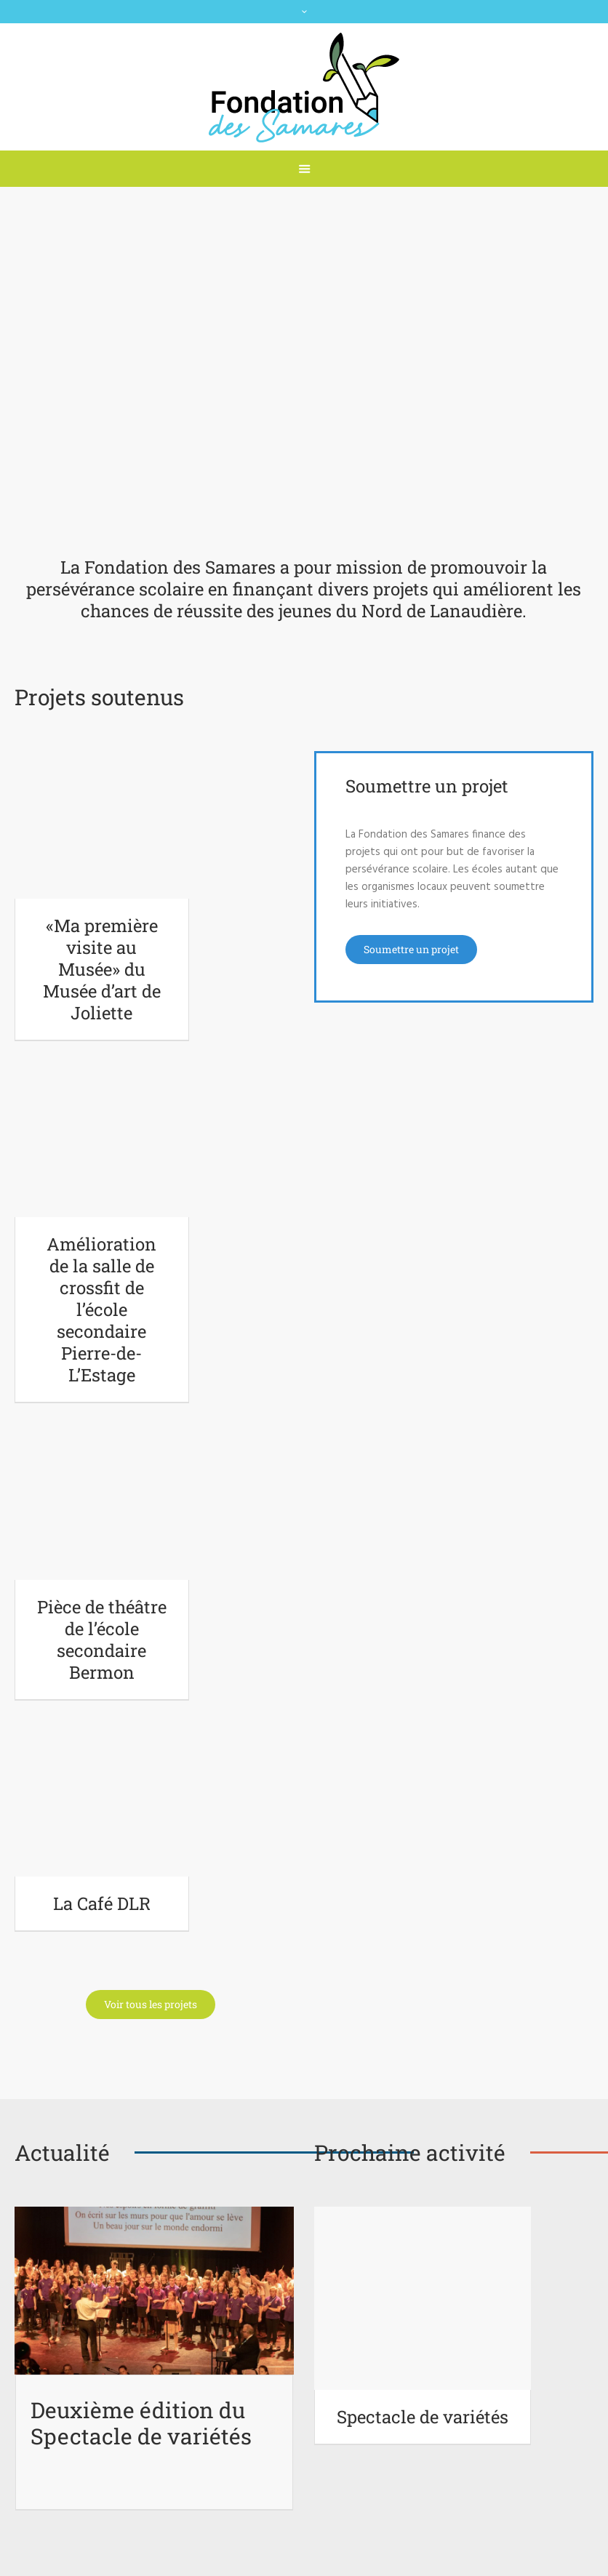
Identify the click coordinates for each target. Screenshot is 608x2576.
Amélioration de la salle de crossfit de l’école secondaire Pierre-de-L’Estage (101, 1309)
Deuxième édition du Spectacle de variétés (141, 2423)
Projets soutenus (99, 697)
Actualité (62, 2152)
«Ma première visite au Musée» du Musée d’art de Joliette (102, 969)
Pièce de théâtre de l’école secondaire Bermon (102, 1639)
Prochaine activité (409, 2152)
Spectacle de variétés (422, 2416)
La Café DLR (102, 1903)
